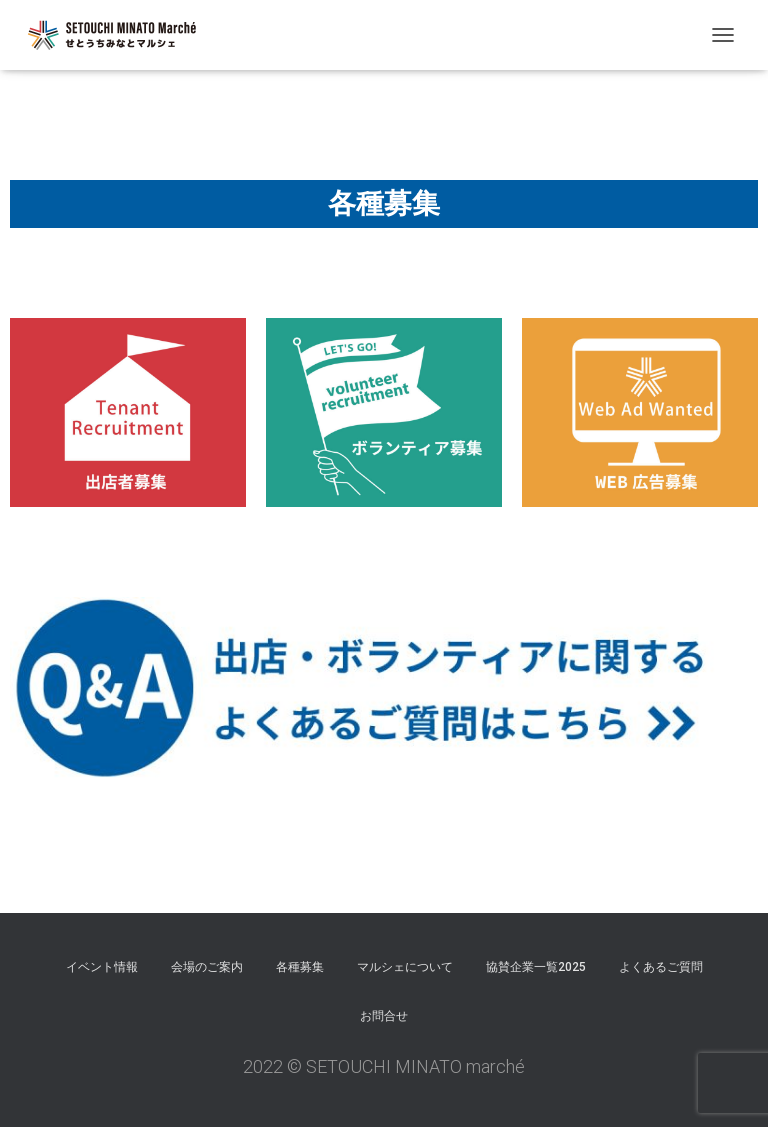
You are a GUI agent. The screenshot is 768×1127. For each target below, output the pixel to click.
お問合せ (384, 1016)
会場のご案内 (207, 967)
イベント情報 (102, 967)
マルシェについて (405, 967)
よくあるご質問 (661, 967)
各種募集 (300, 967)
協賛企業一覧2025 (536, 967)
